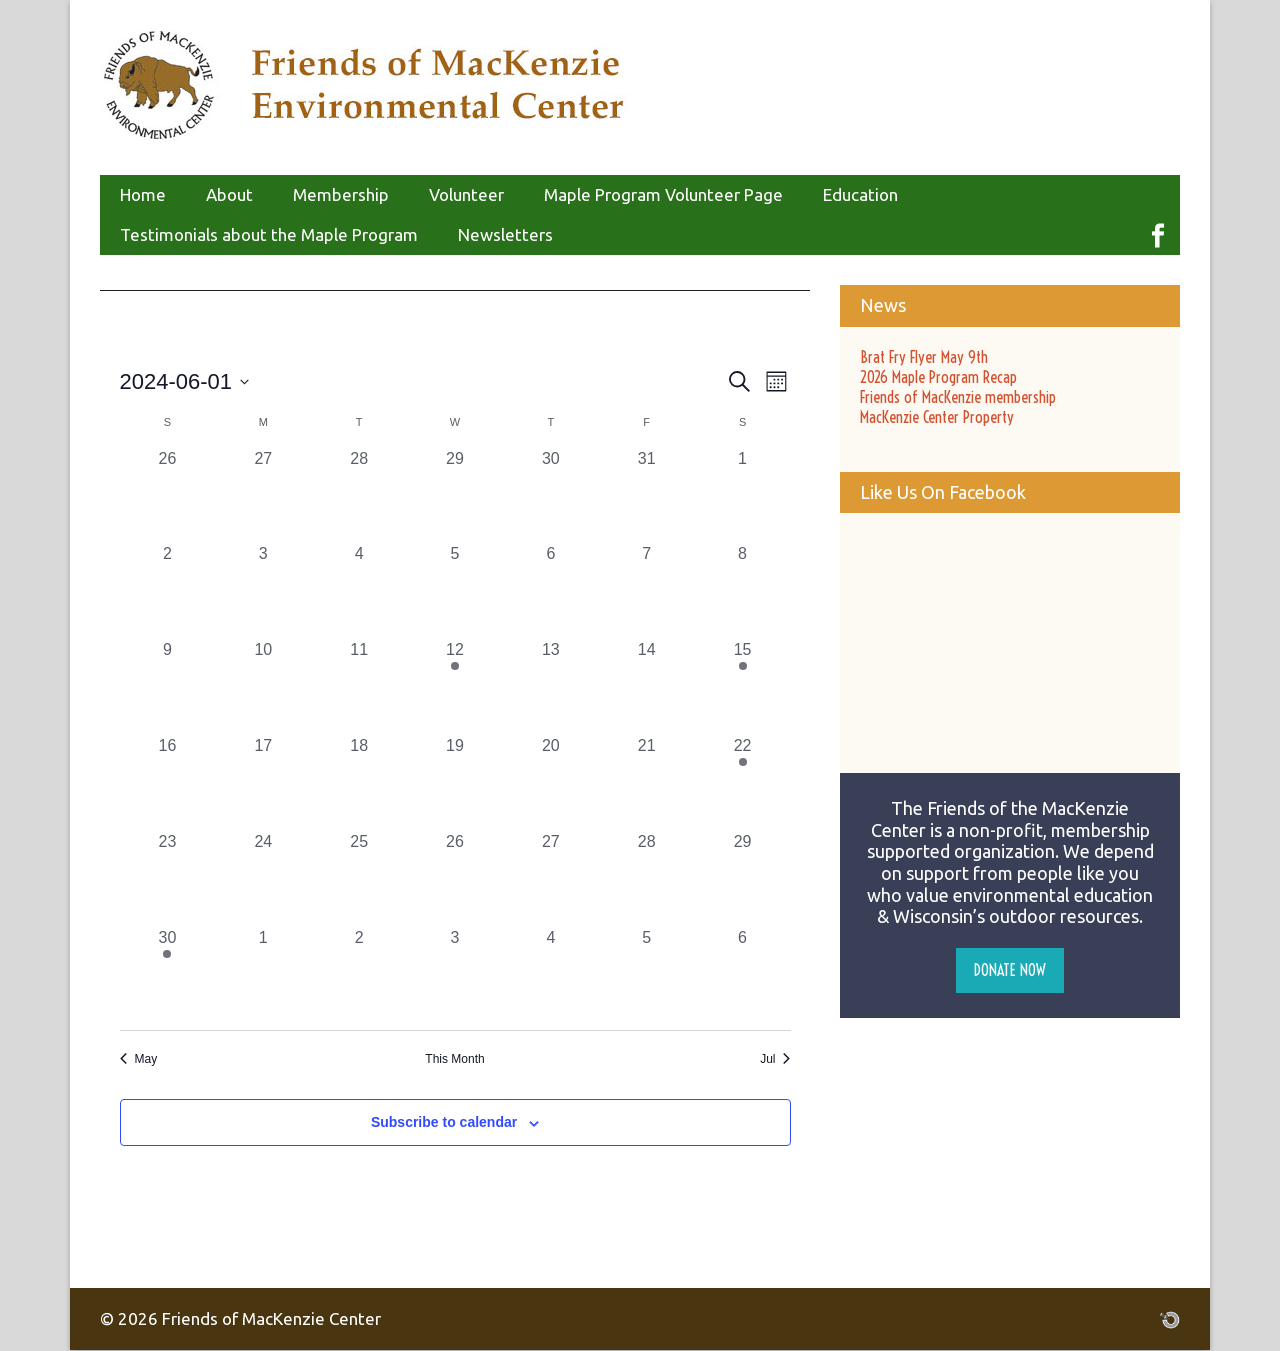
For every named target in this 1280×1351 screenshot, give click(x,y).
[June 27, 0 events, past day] (551, 878)
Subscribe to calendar (444, 1122)
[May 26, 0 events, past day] (168, 495)
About (229, 194)
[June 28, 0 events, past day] (647, 878)
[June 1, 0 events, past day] (743, 495)
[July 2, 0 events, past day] (359, 974)
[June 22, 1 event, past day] (743, 782)
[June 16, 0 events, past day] (168, 782)
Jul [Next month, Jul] (775, 1059)
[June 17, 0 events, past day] (263, 782)
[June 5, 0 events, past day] (455, 590)
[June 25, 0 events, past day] (359, 878)
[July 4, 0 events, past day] (551, 974)
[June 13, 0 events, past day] (551, 686)
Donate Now (1010, 970)
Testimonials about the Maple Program (269, 234)
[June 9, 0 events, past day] (168, 686)
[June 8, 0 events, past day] (743, 590)
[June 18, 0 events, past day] (359, 782)
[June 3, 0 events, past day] (263, 590)
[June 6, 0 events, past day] (551, 590)
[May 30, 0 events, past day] (551, 495)
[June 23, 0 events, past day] (168, 878)
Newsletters (505, 234)
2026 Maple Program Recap (938, 377)
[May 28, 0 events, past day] (359, 495)
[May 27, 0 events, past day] (263, 495)
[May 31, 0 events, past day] (647, 495)
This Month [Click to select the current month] (454, 1059)
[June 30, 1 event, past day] (168, 974)
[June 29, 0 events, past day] (743, 878)
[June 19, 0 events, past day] (455, 782)
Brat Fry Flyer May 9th (924, 357)
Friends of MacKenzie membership (958, 397)
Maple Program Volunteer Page (663, 194)
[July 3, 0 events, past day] (455, 974)
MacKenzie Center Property (937, 417)
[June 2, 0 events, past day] (168, 590)
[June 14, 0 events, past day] (647, 686)
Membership (341, 194)
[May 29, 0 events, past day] (455, 495)
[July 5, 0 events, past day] (647, 974)
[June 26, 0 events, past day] (455, 878)
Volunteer (466, 194)
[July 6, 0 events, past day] (743, 974)
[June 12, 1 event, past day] (455, 686)
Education (860, 194)
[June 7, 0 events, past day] (647, 590)
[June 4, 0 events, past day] (359, 590)
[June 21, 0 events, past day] (647, 782)
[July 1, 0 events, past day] (263, 974)
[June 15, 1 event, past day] (743, 686)
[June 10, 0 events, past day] (263, 686)
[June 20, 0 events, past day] (551, 782)
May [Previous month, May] (139, 1059)
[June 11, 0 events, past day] (359, 686)
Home (143, 194)
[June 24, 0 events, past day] (263, 878)
